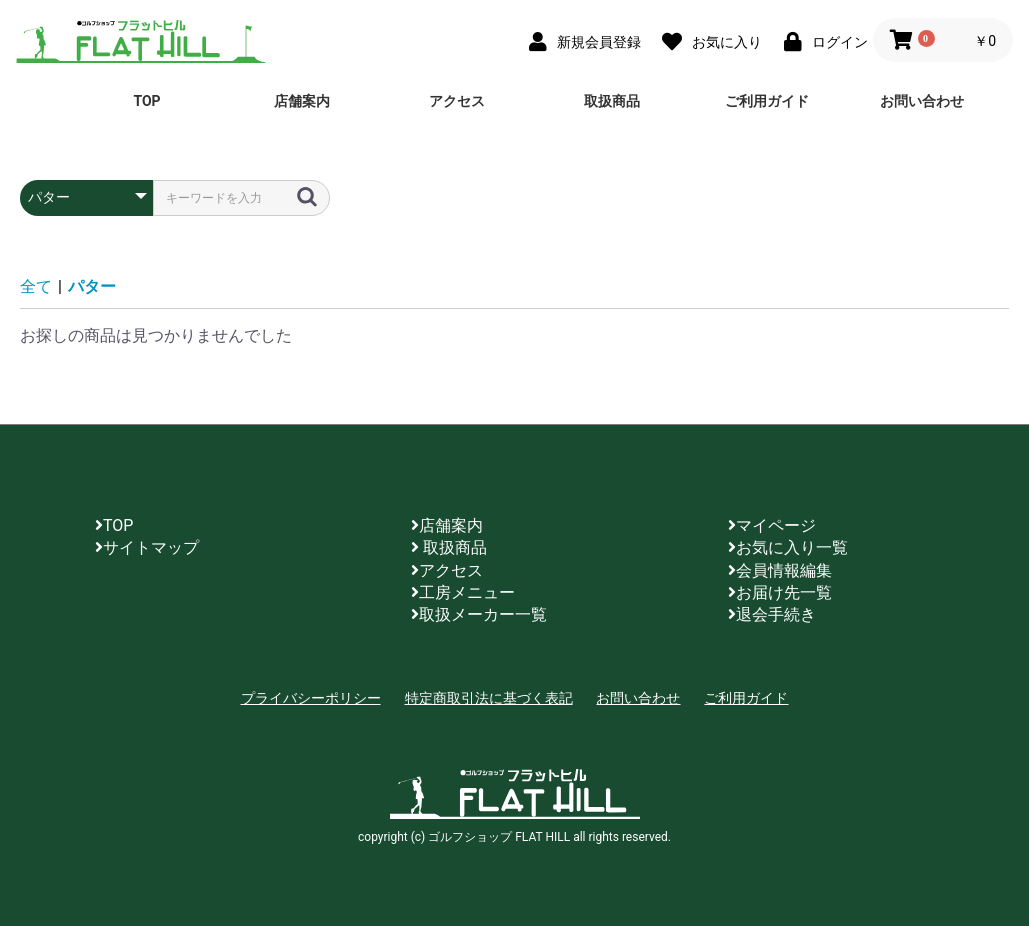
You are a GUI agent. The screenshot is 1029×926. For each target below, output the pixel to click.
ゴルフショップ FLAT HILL (141, 40)
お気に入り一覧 (788, 547)
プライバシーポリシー (311, 698)
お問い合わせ (922, 101)
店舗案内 (302, 101)
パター (92, 286)
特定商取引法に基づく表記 (489, 698)
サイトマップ (147, 547)
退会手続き (772, 614)
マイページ (772, 525)
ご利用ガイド (767, 101)
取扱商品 (612, 101)
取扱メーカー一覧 (479, 614)
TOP (146, 101)
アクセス (457, 101)
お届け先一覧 (780, 592)
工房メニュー (463, 592)
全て (36, 286)
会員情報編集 (780, 570)
